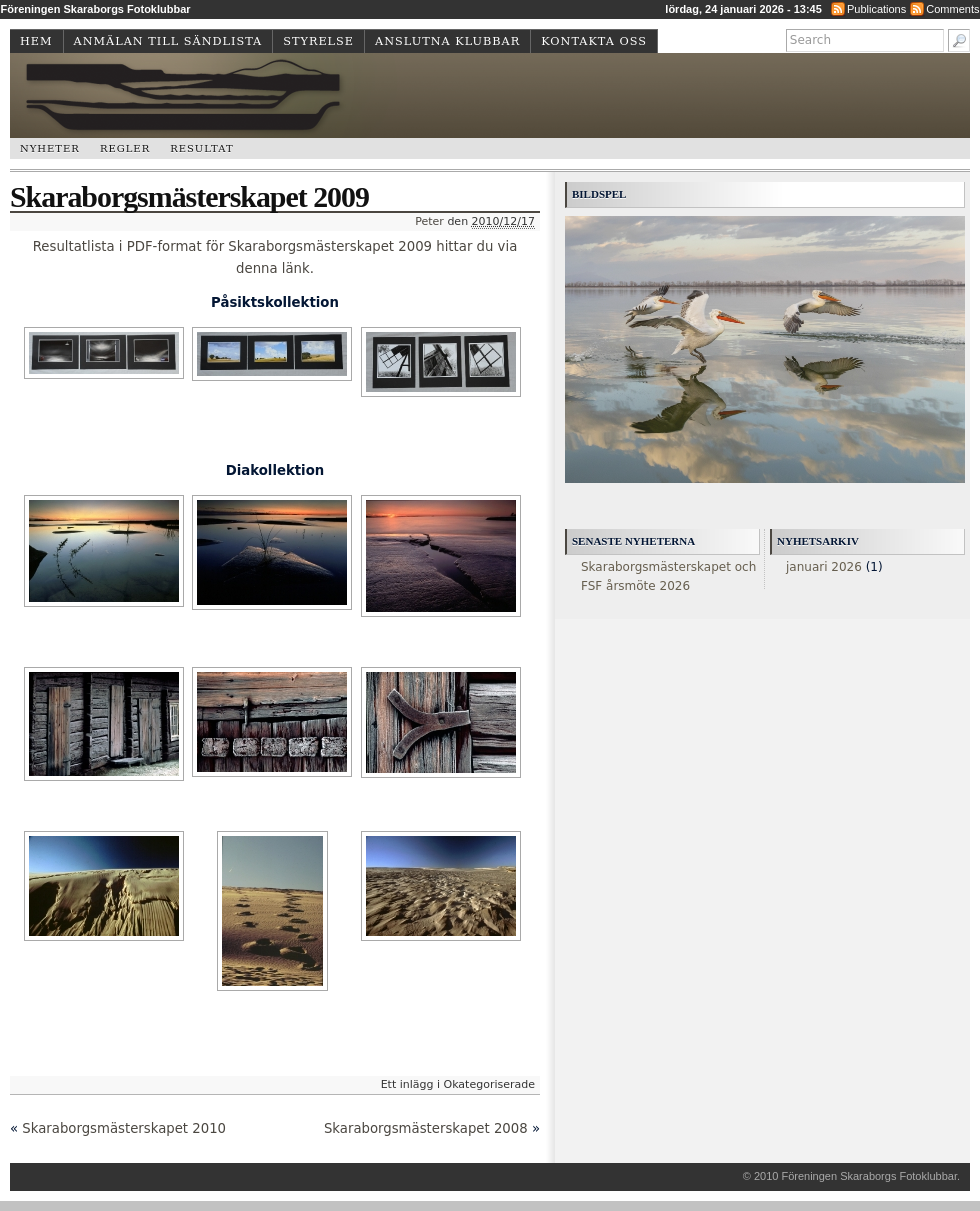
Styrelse (318, 41)
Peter (429, 221)
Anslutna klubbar (447, 41)
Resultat (201, 148)
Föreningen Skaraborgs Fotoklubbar (869, 1176)
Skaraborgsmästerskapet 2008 (426, 1128)
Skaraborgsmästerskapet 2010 (124, 1128)
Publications (876, 9)
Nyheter (50, 148)
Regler (125, 148)
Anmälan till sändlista (168, 41)
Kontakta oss (594, 41)
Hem (36, 41)
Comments (952, 9)
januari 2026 (824, 567)
